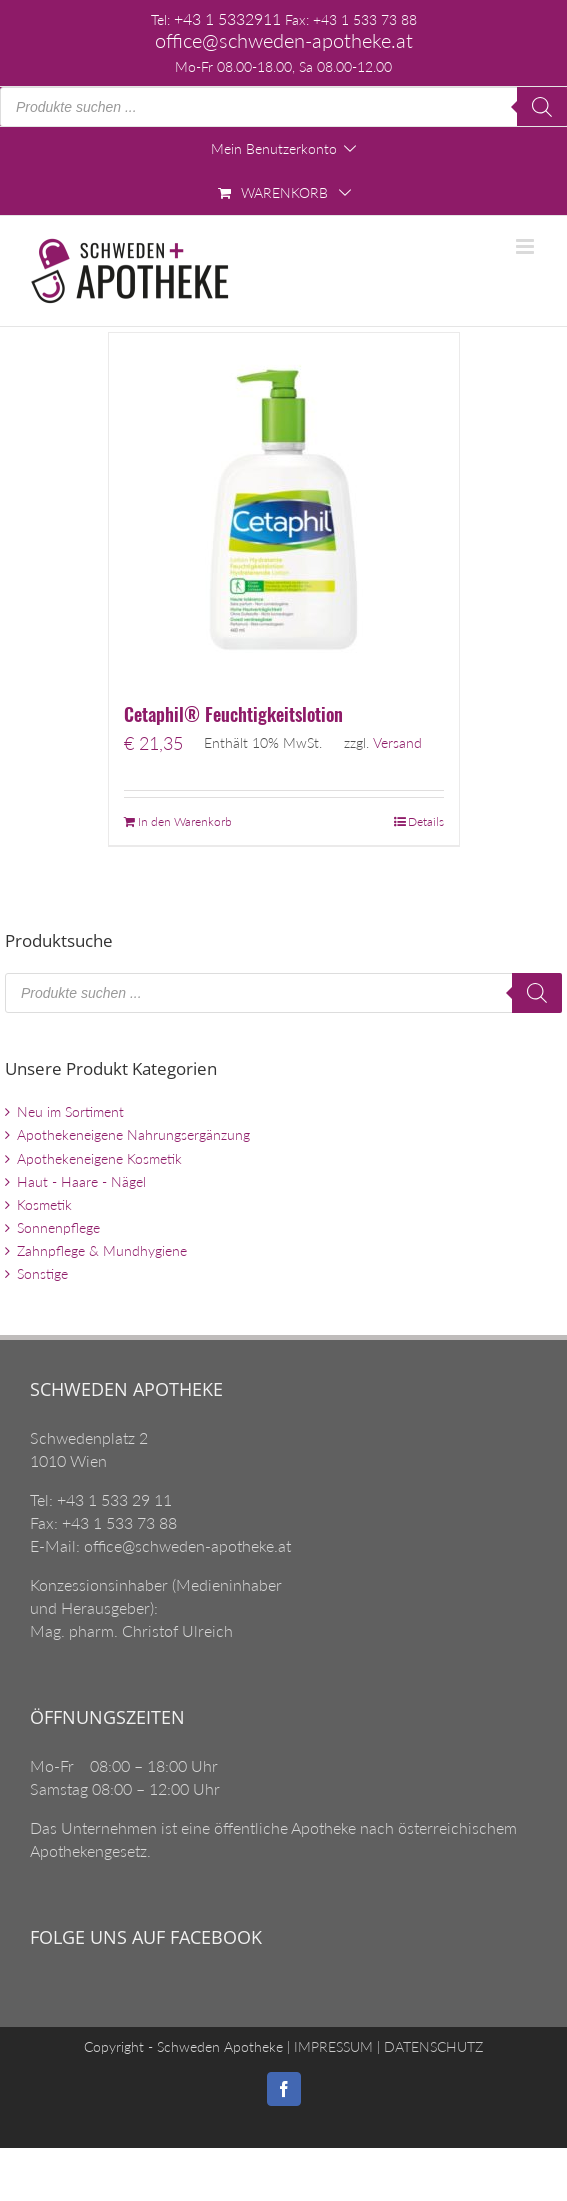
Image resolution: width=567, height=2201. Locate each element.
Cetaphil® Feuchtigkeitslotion (233, 714)
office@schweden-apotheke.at (284, 40)
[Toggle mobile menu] (526, 246)
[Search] (542, 107)
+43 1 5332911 (227, 18)
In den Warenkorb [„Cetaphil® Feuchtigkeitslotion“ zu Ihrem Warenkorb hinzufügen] (185, 821)
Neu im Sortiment (70, 1111)
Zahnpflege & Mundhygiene (102, 1250)
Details (426, 821)
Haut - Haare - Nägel (81, 1181)
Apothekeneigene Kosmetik (99, 1158)
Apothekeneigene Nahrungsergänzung (133, 1134)
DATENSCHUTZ (431, 2046)
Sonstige (42, 1273)
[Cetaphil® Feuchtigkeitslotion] (284, 508)
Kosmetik (44, 1204)
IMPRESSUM (331, 2046)
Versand (397, 743)
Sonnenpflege (58, 1227)
